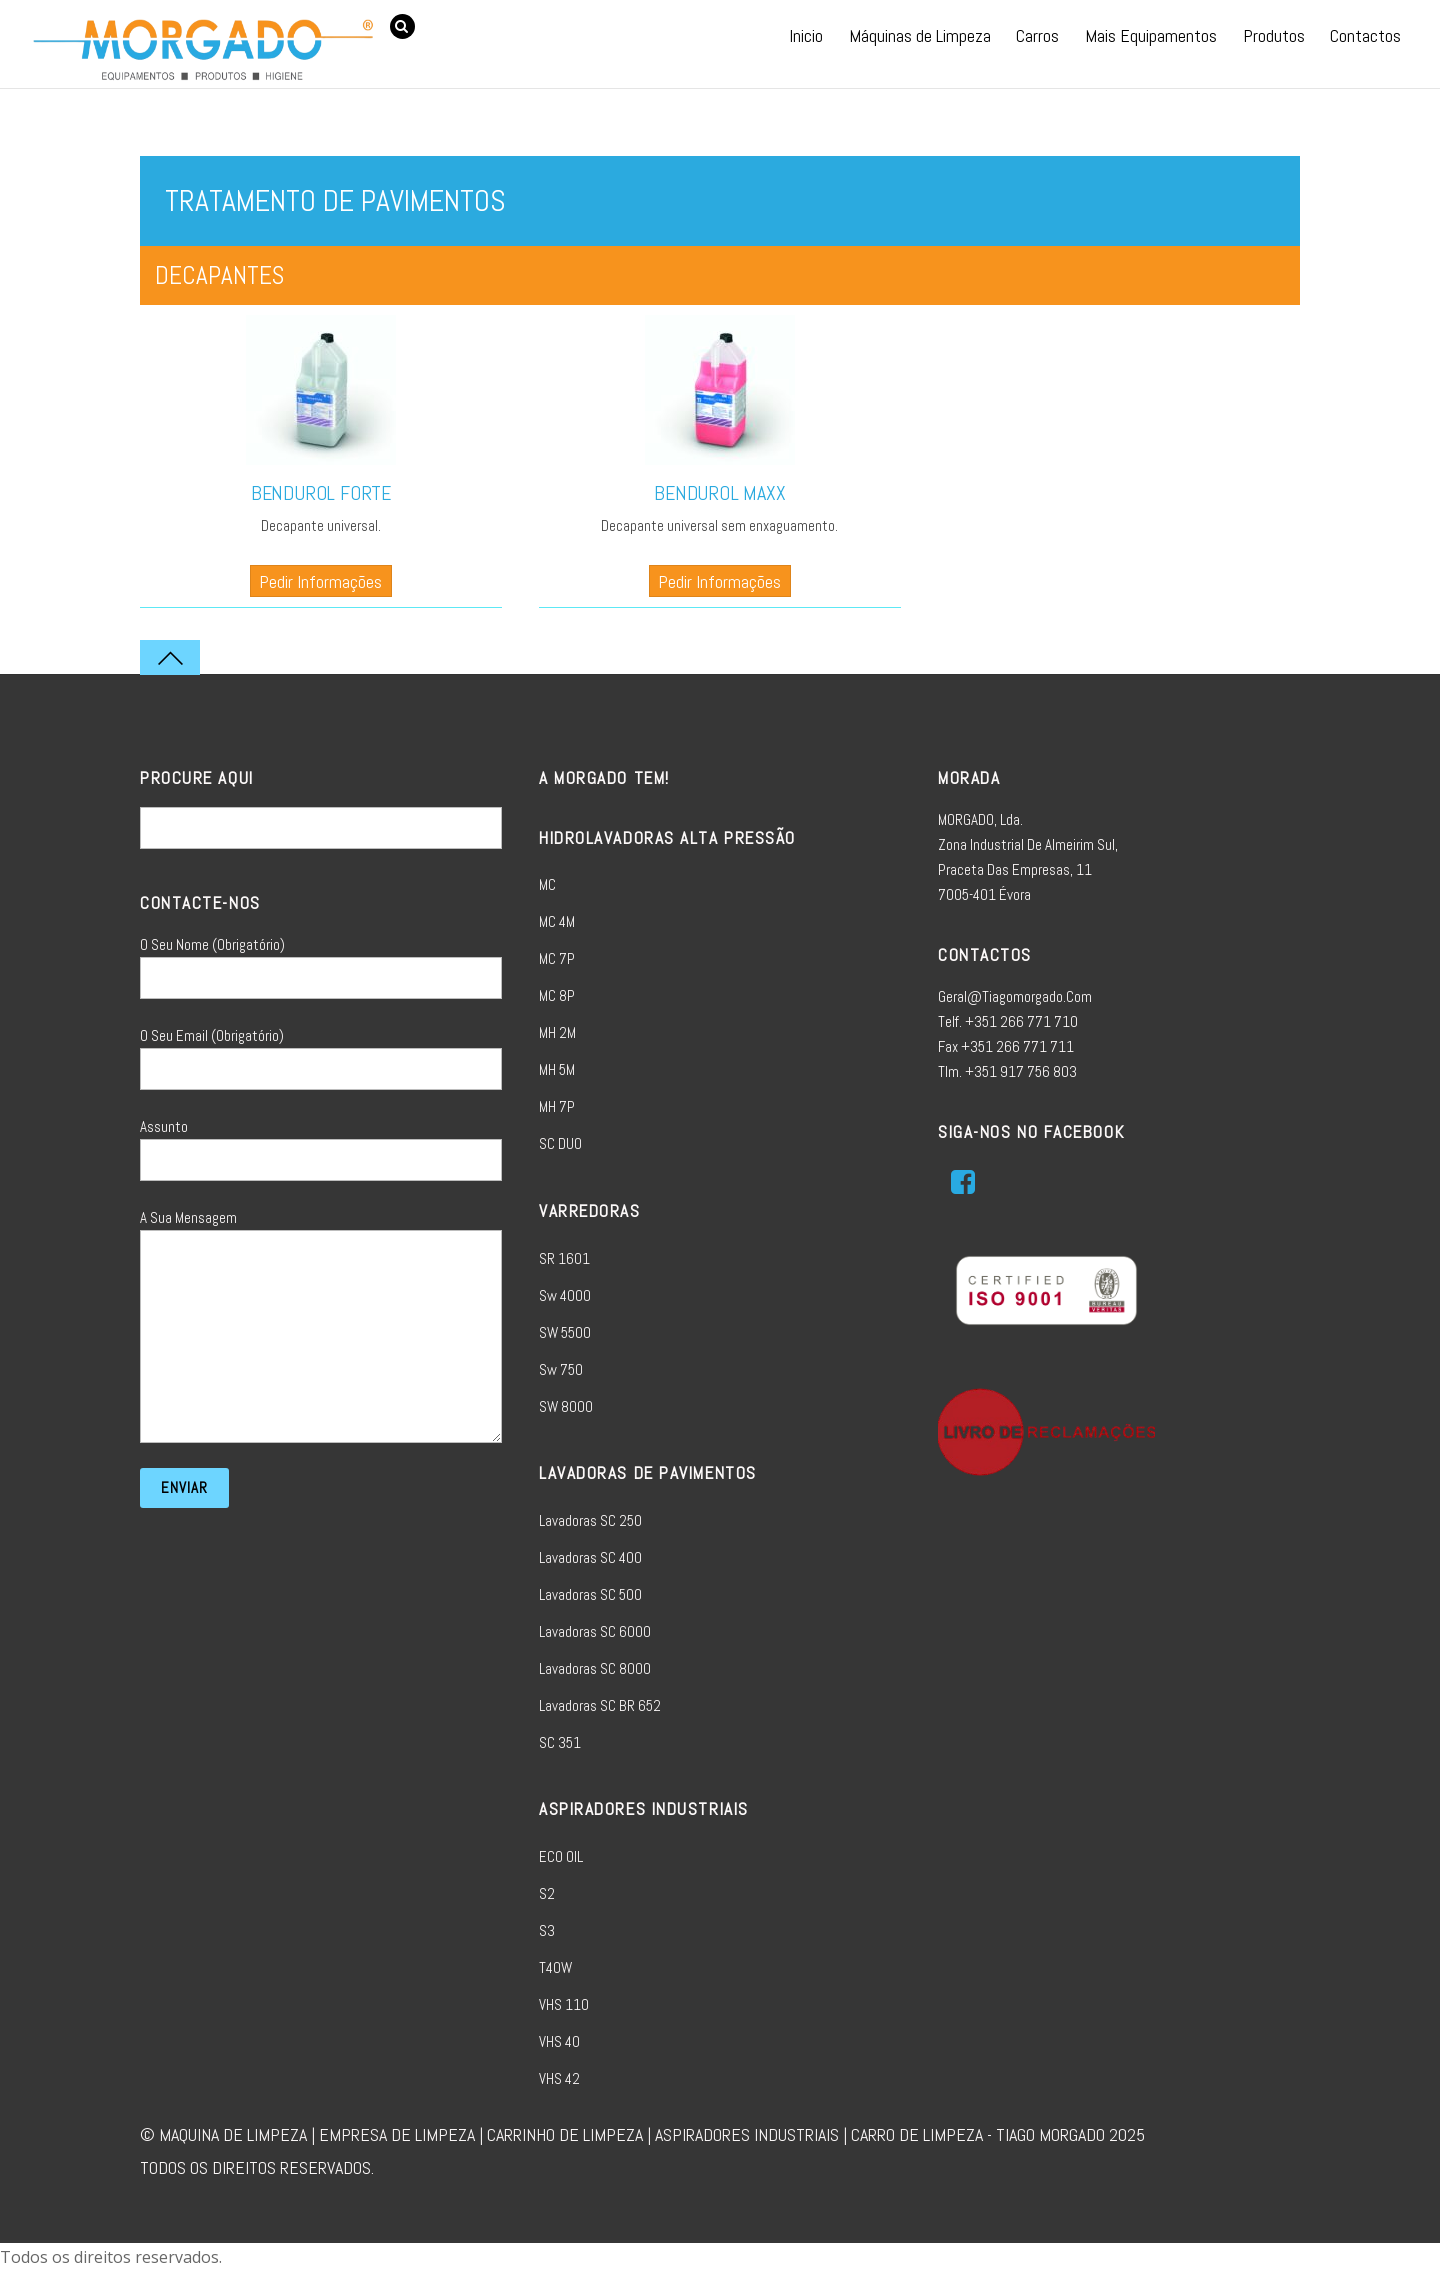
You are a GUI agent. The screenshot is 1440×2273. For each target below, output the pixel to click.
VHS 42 (559, 2078)
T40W (555, 1967)
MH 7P (557, 1106)
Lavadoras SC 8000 (595, 1668)
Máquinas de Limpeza (920, 35)
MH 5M (557, 1069)
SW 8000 (566, 1406)
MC (547, 884)
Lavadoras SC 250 (590, 1520)
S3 (547, 1930)
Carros (1037, 35)
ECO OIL (561, 1856)
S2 (547, 1893)
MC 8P (557, 995)
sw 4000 (565, 1295)
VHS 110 (564, 2004)
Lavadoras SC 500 (590, 1594)
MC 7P (557, 958)
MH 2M (557, 1032)
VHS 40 (559, 2041)
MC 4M (557, 921)
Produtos (1274, 35)
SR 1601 (564, 1258)
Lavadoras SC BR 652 (600, 1705)
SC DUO (560, 1143)
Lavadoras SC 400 (590, 1557)
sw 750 (561, 1369)
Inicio (806, 35)
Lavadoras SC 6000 (595, 1631)
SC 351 (560, 1742)
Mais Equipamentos (1151, 35)
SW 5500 (565, 1332)
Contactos (1365, 35)
